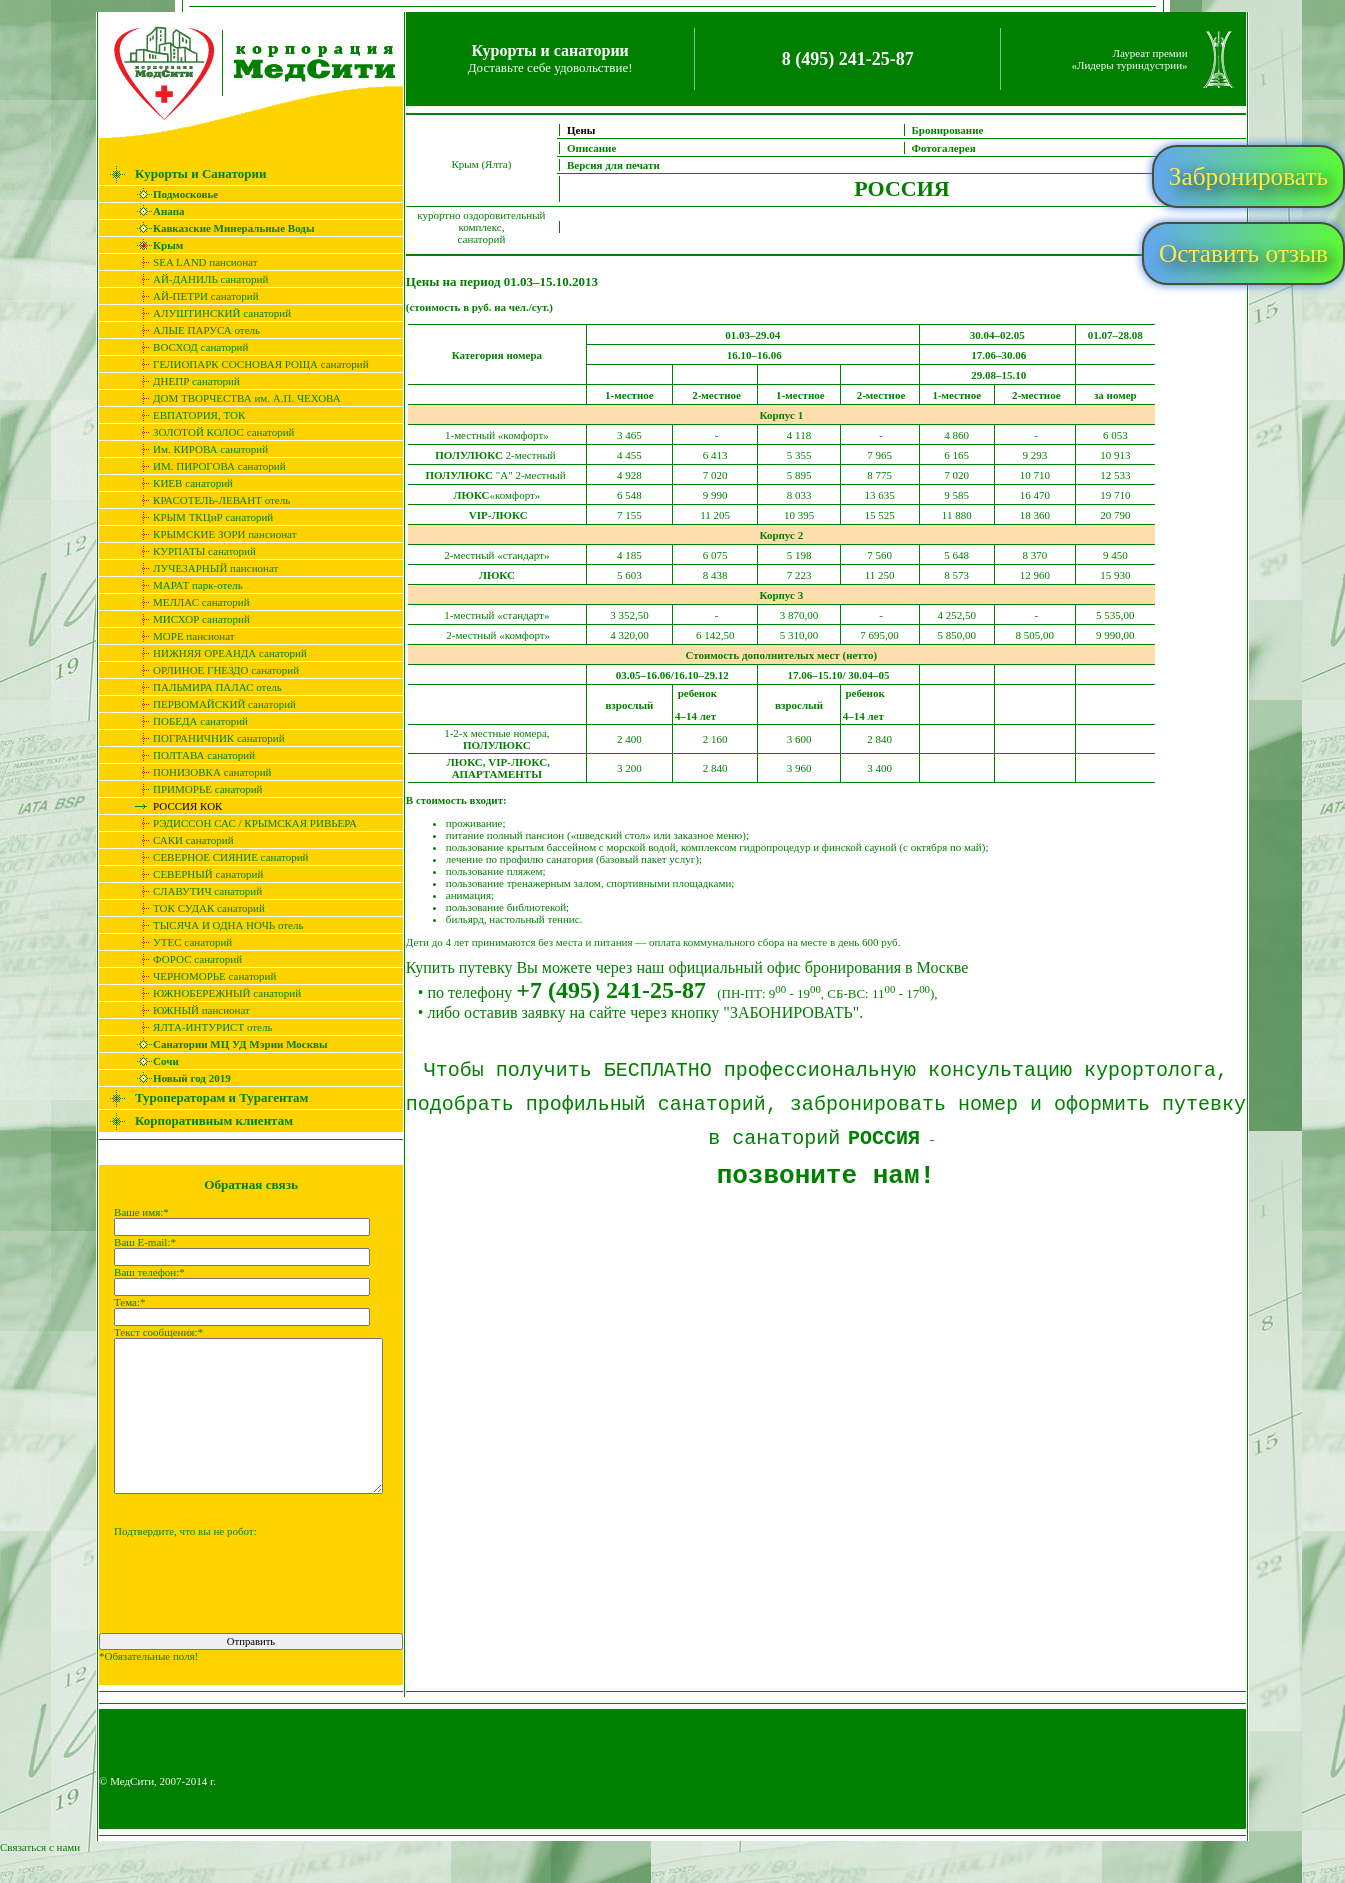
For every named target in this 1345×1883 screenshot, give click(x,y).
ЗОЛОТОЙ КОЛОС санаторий (210, 432)
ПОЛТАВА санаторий (191, 755)
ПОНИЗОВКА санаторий (199, 772)
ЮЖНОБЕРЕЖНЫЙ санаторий (214, 993)
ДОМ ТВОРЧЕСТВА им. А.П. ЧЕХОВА (234, 398)
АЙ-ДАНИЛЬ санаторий (197, 279)
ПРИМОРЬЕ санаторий (194, 789)
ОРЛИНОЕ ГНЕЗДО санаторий (213, 670)
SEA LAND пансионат (192, 262)
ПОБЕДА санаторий (187, 721)
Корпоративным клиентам (201, 1120)
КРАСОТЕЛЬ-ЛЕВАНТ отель (208, 500)
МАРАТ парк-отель (185, 585)
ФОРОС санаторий (184, 959)
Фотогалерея (956, 148)
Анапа (155, 211)
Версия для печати (626, 165)
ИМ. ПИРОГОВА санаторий (206, 466)
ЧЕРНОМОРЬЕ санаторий (201, 976)
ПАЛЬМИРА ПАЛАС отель (204, 687)
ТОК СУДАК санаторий (196, 908)
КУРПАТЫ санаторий (191, 551)
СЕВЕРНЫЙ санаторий (195, 874)
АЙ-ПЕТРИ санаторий (193, 296)
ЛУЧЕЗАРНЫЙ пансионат (202, 568)
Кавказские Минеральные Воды (220, 228)
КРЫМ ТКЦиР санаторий (200, 517)
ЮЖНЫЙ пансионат (188, 1010)
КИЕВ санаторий (180, 483)
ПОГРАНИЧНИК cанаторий (206, 738)
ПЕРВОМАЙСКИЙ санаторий (211, 704)
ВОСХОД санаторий (187, 347)
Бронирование (960, 130)
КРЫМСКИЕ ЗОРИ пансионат (211, 534)
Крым (155, 245)
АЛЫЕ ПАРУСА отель (193, 330)
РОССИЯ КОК (174, 806)
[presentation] (238, 1624)
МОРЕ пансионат (181, 636)
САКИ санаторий (180, 840)
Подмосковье (172, 194)
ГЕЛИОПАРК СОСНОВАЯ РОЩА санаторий (248, 364)
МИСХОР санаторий (188, 619)
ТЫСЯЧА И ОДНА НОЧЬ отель (215, 925)
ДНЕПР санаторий (183, 381)
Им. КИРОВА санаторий (197, 449)
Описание (604, 148)
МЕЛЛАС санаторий (188, 602)
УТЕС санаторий (179, 942)
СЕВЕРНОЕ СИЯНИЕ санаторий (217, 857)
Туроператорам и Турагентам (208, 1097)
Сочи (153, 1061)
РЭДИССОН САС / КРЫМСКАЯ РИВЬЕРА (242, 823)
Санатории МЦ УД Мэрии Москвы (227, 1044)
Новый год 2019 (179, 1078)
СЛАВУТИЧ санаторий (194, 891)
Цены (594, 130)
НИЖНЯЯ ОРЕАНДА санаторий (217, 653)
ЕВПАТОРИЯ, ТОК (186, 415)
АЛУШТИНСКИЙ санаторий (209, 313)
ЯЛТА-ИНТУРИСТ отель (199, 1027)
